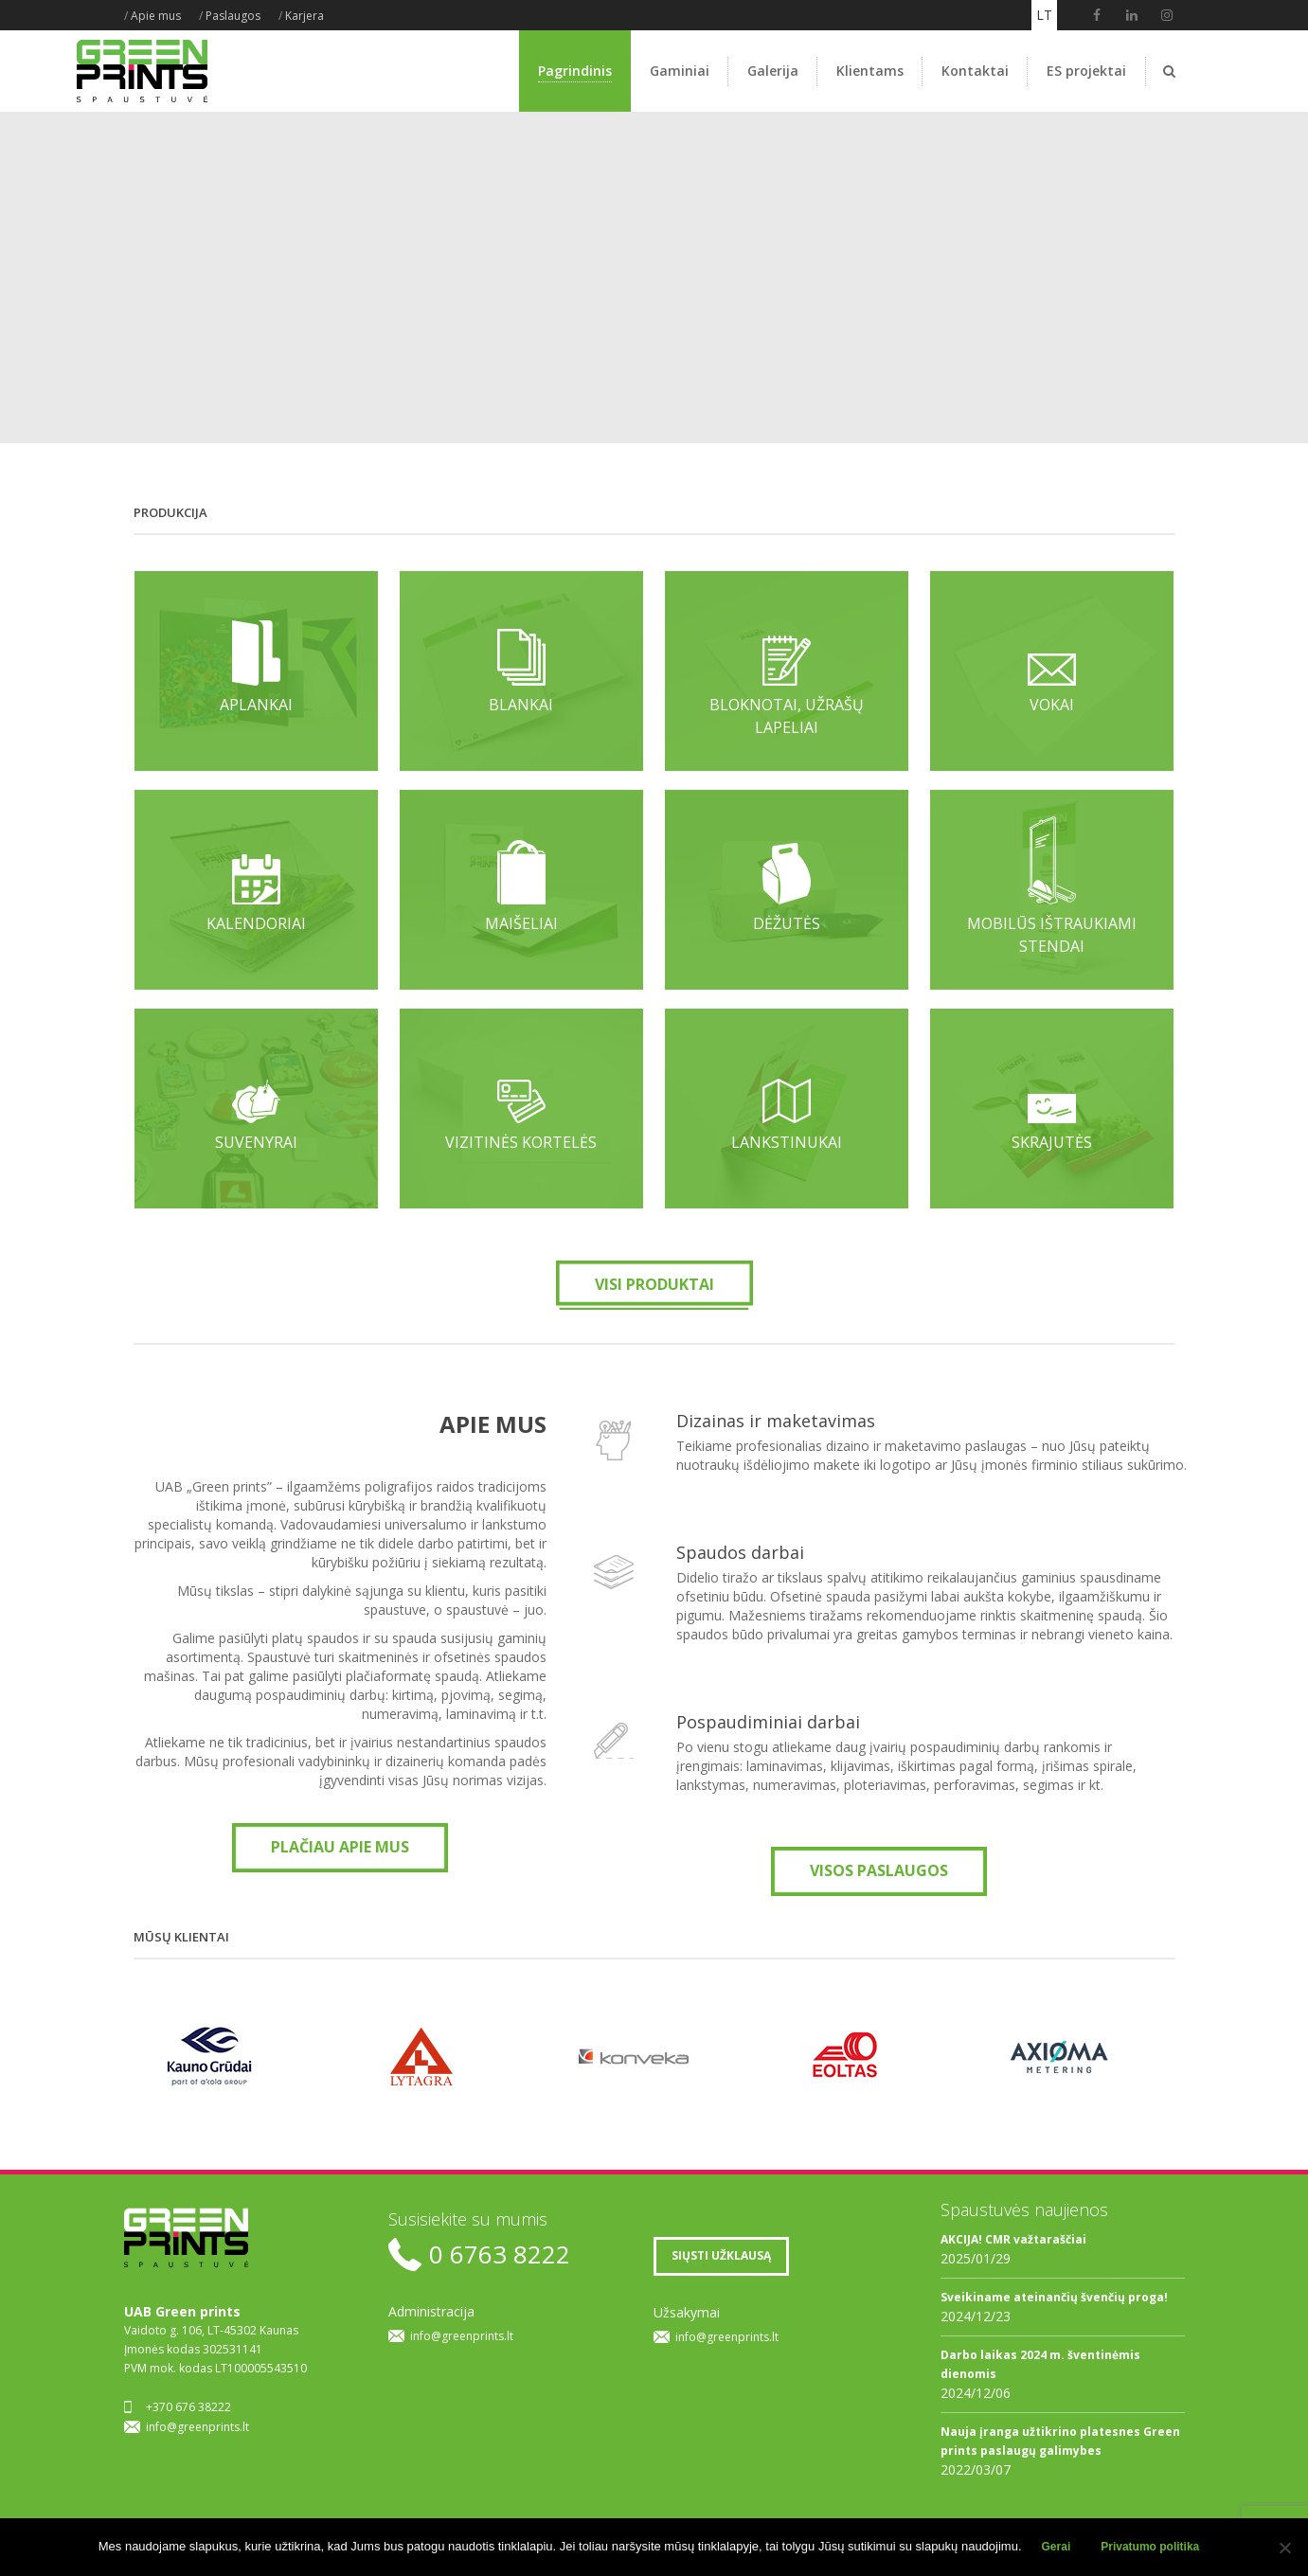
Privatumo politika (1150, 2546)
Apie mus (156, 16)
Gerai (1056, 2546)
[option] (230, 2056)
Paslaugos (233, 16)
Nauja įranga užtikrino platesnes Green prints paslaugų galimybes (1060, 2441)
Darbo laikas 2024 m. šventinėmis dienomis (1040, 2364)
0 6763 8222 (499, 2254)
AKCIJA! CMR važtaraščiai (1013, 2239)
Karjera (304, 16)
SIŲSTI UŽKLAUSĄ (721, 2255)
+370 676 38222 (188, 2407)
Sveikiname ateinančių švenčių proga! (1054, 2297)
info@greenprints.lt (197, 2427)
